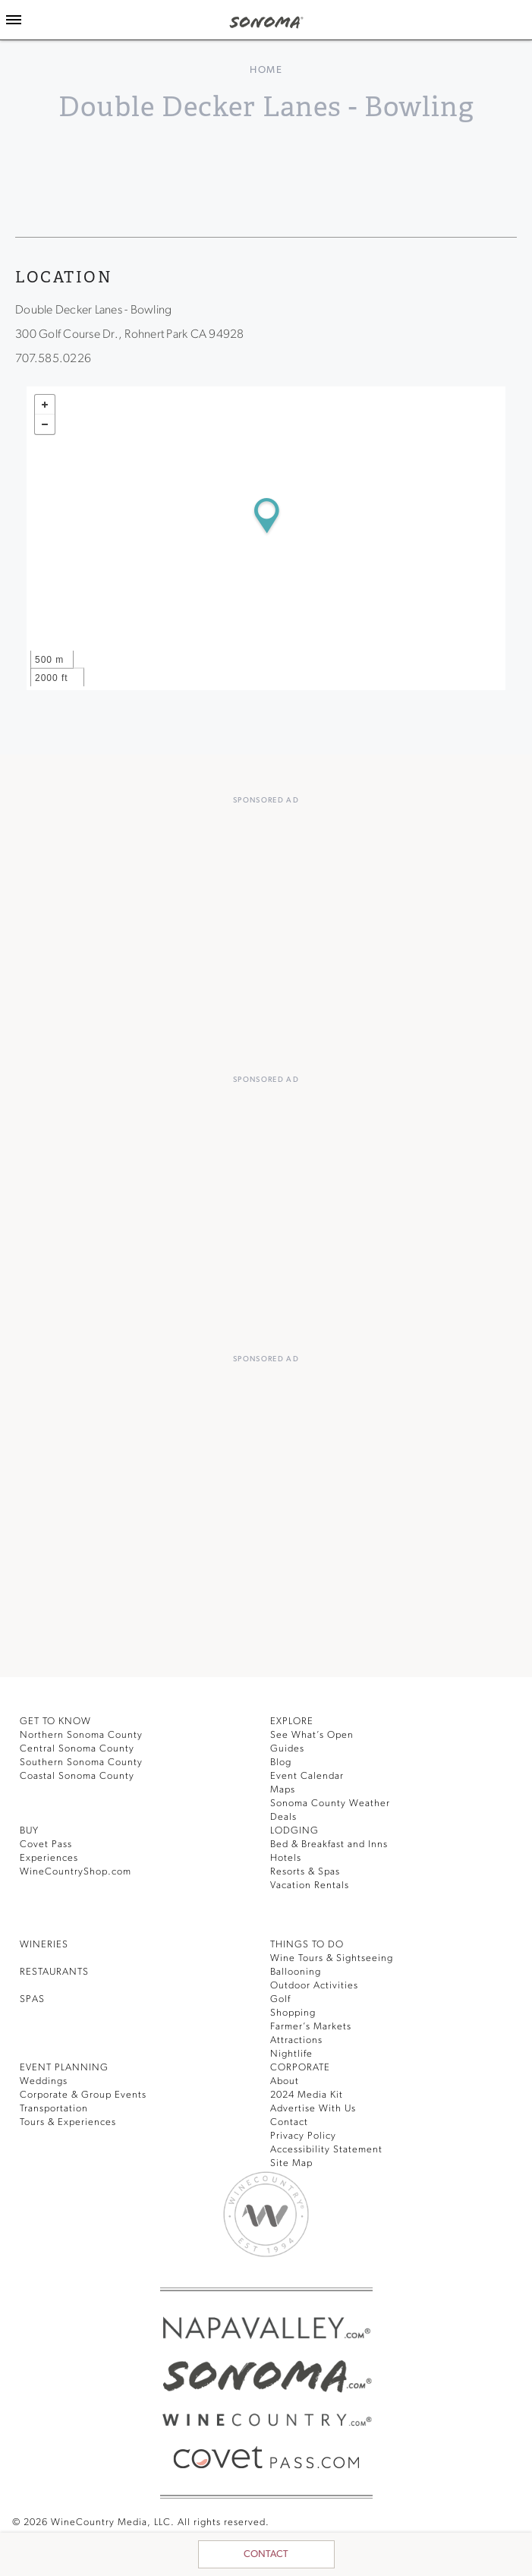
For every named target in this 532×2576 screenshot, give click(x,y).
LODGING (294, 1831)
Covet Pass (46, 1844)
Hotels (285, 1858)
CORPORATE (300, 2068)
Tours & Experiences (68, 2122)
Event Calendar (307, 1776)
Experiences (49, 1858)
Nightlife (291, 2054)
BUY (29, 1831)
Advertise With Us (313, 2109)
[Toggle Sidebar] (13, 19)
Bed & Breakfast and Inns (329, 1844)
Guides (287, 1749)
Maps (282, 1790)
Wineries (44, 1945)
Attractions (296, 2040)
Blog (280, 1762)
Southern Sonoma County (81, 1762)
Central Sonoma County (77, 1749)
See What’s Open (312, 1735)
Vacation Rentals (309, 1885)
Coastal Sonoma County (77, 1776)
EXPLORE (291, 1721)
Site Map (291, 2163)
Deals (283, 1817)
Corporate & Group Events (83, 2095)
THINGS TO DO (307, 1945)
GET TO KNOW (55, 1721)
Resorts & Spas (305, 1872)
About (284, 2081)
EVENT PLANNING (64, 2068)
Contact (266, 2554)
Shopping (293, 2013)
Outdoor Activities (314, 1986)
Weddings (44, 2081)
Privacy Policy (303, 2136)
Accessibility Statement (326, 2150)
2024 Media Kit (306, 2095)
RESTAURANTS (54, 1972)
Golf (280, 1999)
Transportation (54, 2109)
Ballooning (295, 1972)
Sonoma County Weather (330, 1803)
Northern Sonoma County (81, 1735)
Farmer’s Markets (310, 2027)
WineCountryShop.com (75, 1872)
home (266, 70)
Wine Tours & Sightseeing (331, 1958)
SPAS (32, 1999)
